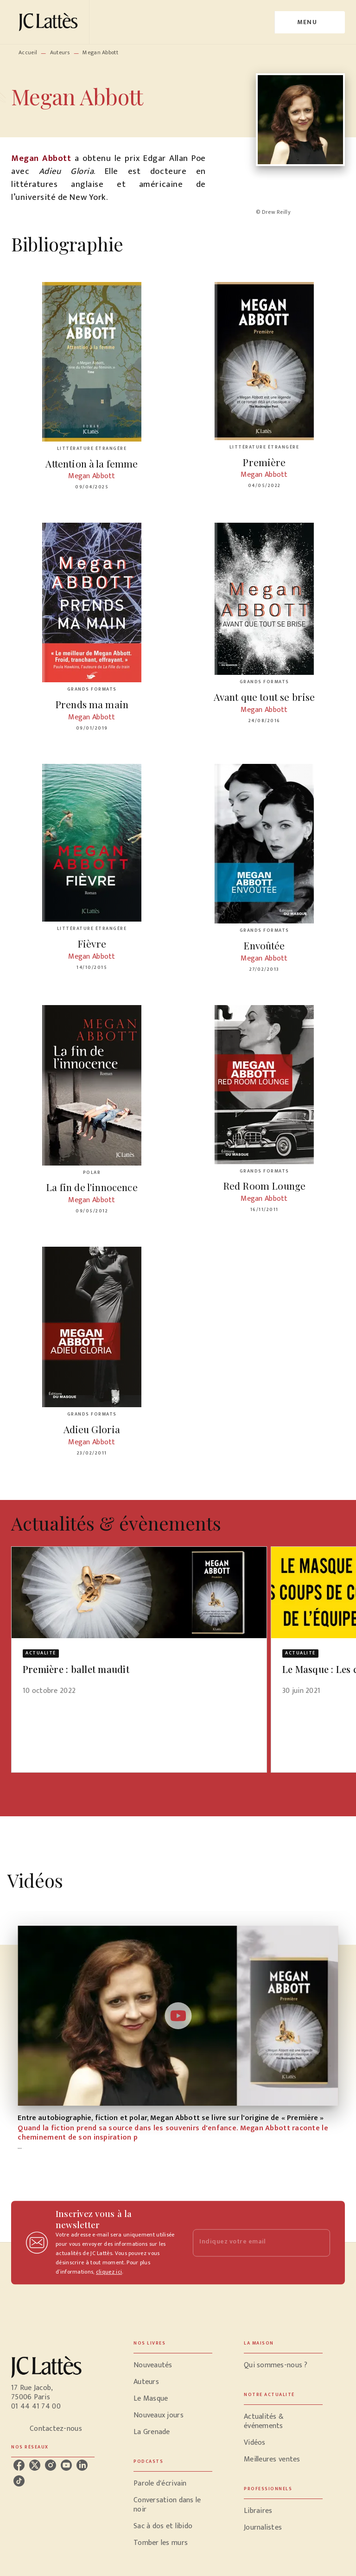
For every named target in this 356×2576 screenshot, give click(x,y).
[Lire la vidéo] (178, 2015)
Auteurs (60, 52)
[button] (139, 1627)
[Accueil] (50, 22)
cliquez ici (109, 2271)
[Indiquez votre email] (250, 2242)
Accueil (28, 52)
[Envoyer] (319, 2242)
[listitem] (19, 2465)
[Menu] (310, 22)
